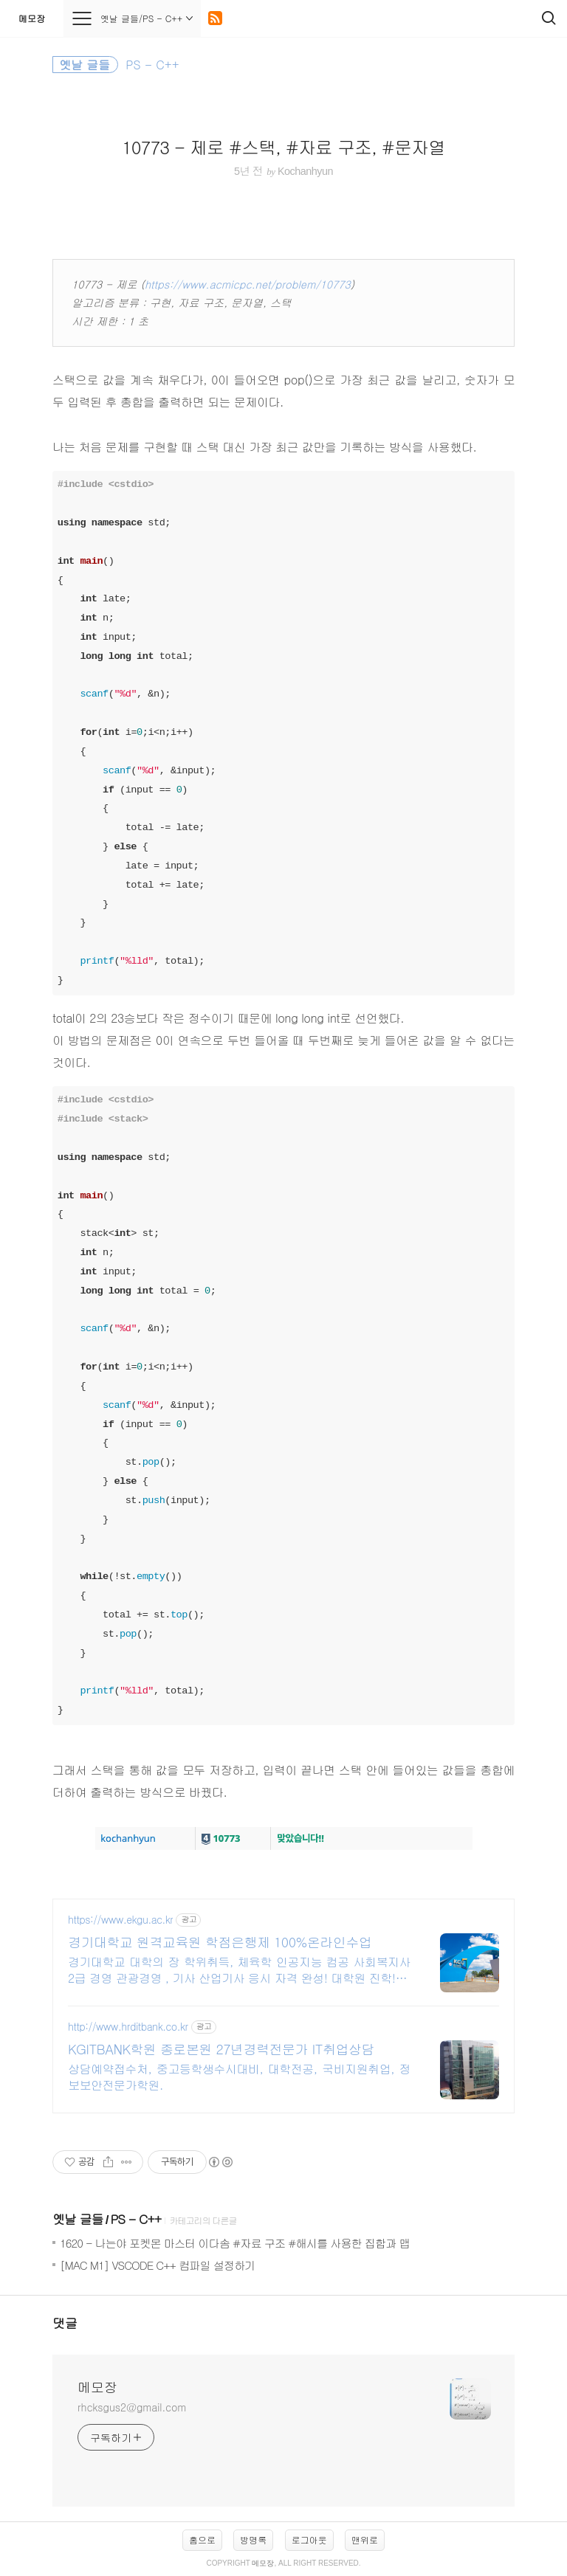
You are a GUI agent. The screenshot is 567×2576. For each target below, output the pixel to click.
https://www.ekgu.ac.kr (120, 1919)
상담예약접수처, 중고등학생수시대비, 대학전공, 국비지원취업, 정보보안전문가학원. (239, 2076)
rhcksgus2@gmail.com (132, 2407)
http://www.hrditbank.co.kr (128, 2026)
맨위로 (364, 2539)
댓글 (65, 2323)
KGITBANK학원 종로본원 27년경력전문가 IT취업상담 (221, 2049)
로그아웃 (309, 2539)
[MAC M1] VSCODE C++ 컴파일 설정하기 (157, 2265)
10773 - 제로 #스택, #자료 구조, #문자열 (283, 146)
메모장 (31, 18)
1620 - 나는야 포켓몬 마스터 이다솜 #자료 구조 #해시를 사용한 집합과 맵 (235, 2243)
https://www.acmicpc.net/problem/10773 (248, 284)
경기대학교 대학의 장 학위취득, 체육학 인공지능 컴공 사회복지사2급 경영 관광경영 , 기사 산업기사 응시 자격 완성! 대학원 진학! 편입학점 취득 (239, 1969)
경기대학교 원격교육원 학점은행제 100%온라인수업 (219, 1942)
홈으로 (202, 2539)
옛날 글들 (77, 2219)
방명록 (253, 2539)
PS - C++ (135, 2219)
